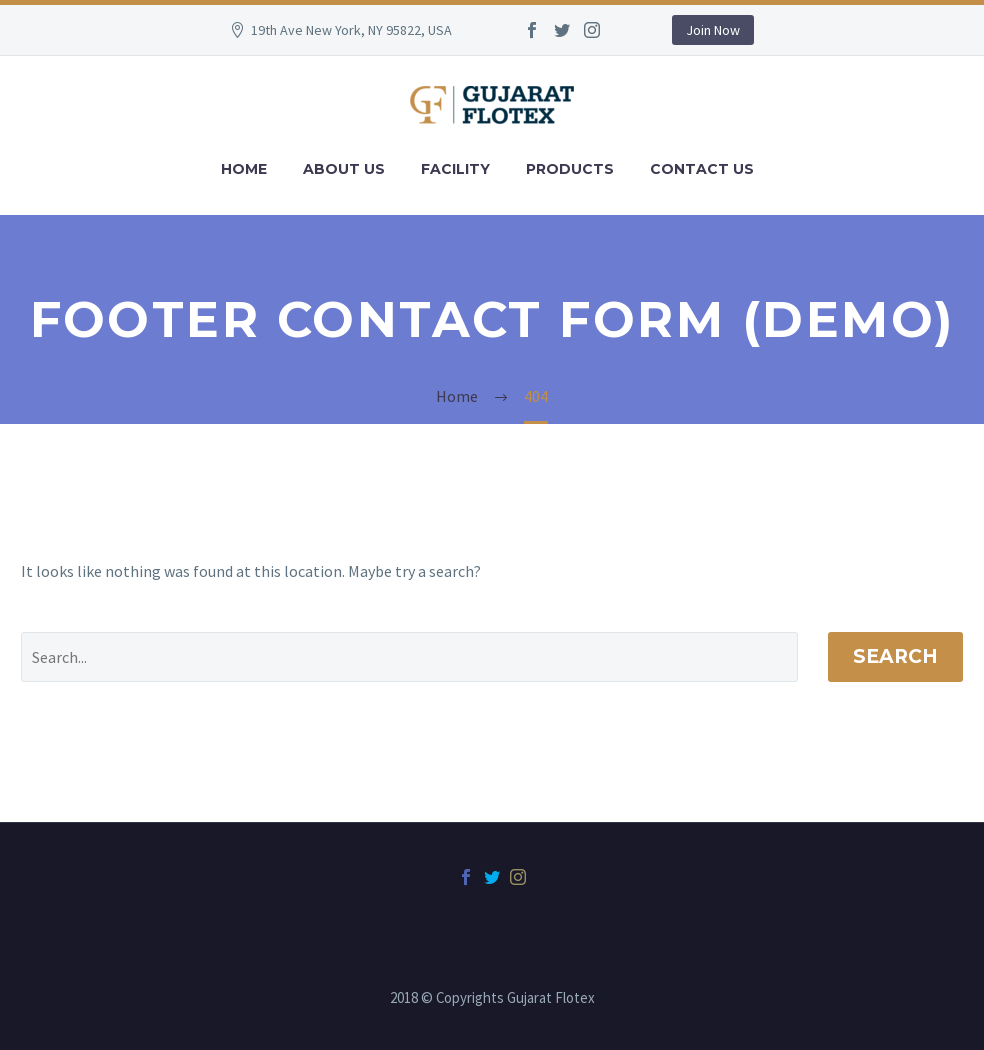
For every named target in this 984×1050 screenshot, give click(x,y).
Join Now (713, 30)
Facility (455, 169)
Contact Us (702, 169)
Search (895, 656)
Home (244, 169)
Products (570, 169)
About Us (344, 169)
